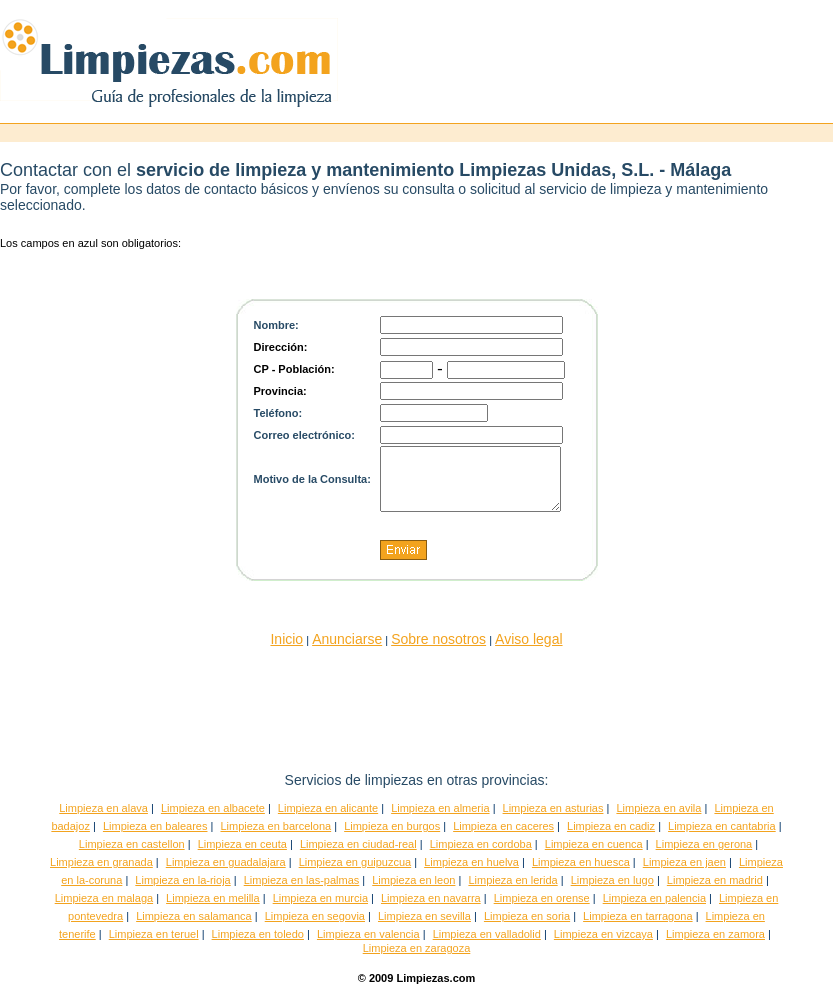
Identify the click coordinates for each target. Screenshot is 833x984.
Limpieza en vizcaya (603, 934)
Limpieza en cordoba (481, 844)
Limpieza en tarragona (637, 916)
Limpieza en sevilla (424, 916)
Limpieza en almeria (440, 808)
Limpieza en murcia (320, 898)
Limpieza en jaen (684, 862)
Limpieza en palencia (654, 898)
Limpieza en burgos (392, 826)
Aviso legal (528, 639)
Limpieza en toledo (258, 934)
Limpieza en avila (658, 808)
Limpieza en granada (101, 862)
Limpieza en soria (527, 916)
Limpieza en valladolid (487, 934)
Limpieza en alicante (328, 808)
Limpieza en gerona (704, 844)
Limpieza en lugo (612, 880)
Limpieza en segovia (315, 916)
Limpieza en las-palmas (302, 880)
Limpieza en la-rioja (182, 880)
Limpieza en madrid (715, 880)
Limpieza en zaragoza (417, 948)
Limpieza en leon (413, 880)
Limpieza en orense (542, 898)
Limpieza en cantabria (722, 826)
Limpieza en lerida (512, 880)
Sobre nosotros (438, 639)
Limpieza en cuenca (594, 844)
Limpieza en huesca (581, 862)
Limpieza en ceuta (242, 844)
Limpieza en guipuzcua (355, 862)
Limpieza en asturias (553, 808)
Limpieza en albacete (213, 808)
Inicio (286, 639)
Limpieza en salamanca (194, 916)
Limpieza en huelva (471, 862)
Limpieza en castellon (132, 844)
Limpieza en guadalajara (226, 862)
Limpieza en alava (103, 808)
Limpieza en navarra (431, 898)
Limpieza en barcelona (275, 826)
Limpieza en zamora (715, 934)
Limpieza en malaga (104, 898)
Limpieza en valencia (368, 934)
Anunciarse (347, 639)
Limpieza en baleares (155, 826)
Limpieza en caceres (503, 826)
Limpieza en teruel (154, 934)
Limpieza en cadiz (611, 826)
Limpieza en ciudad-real (358, 844)
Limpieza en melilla (213, 898)
